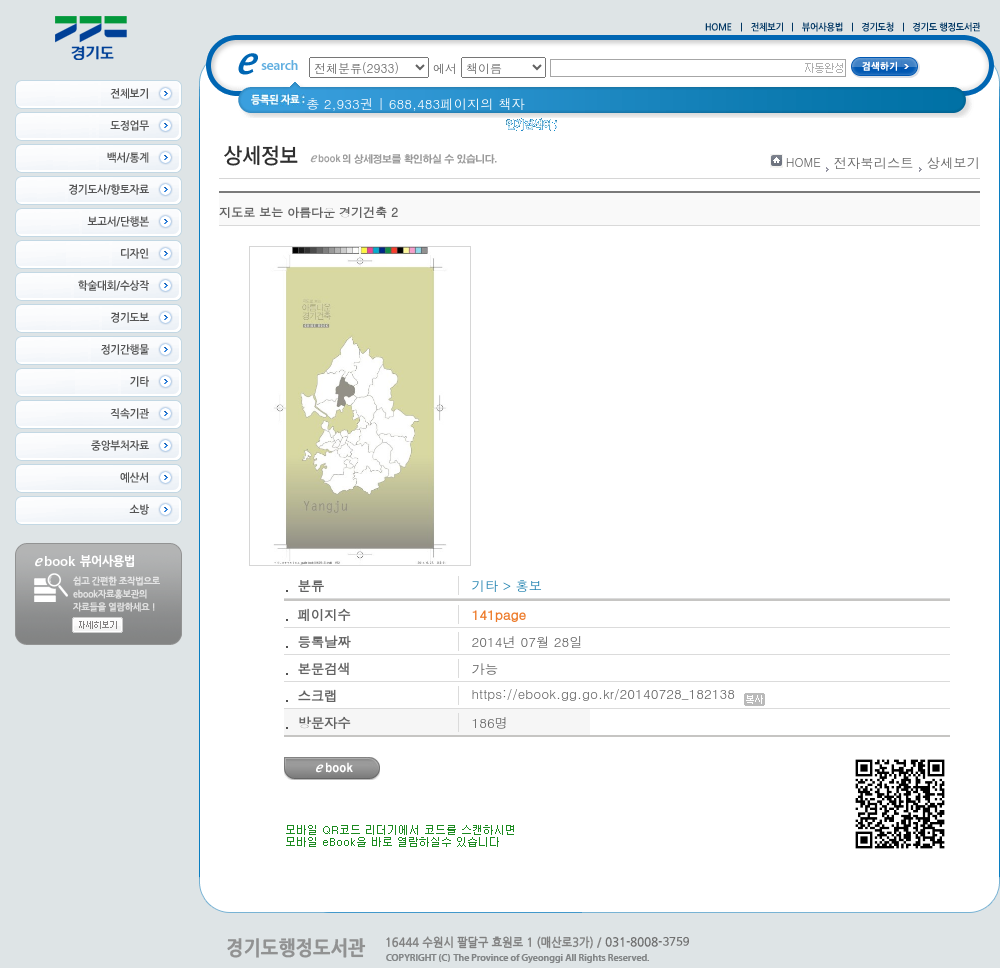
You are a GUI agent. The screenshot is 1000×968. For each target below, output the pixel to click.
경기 (692, 129)
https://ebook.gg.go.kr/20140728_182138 (618, 693)
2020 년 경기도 (616, 129)
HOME (803, 161)
